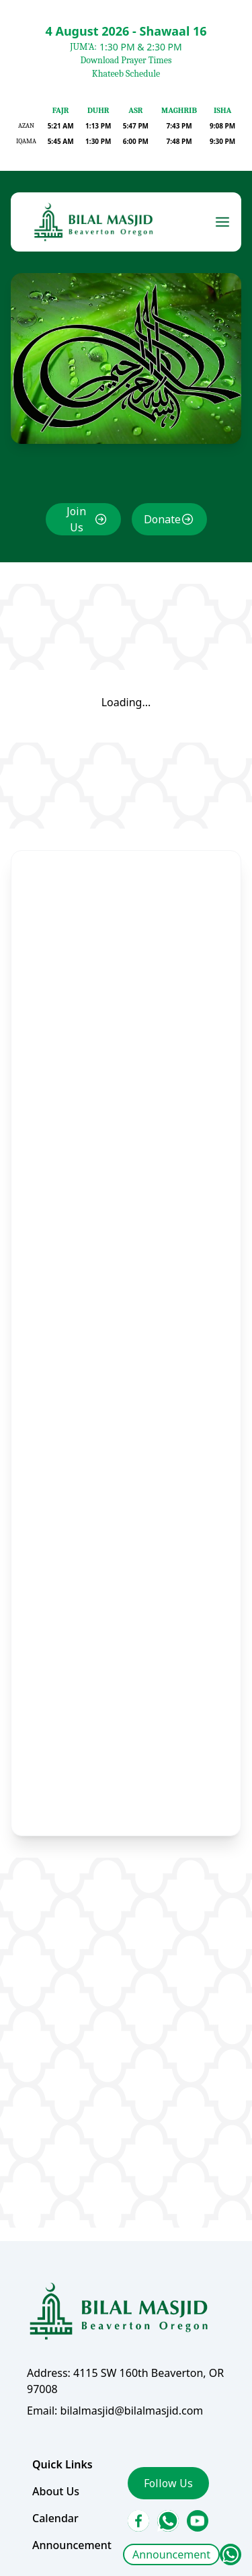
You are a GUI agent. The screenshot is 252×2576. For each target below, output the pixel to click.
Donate (162, 519)
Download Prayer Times (126, 60)
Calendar (55, 2518)
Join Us (76, 519)
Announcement (171, 2554)
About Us (55, 2491)
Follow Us (168, 2483)
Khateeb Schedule (126, 73)
